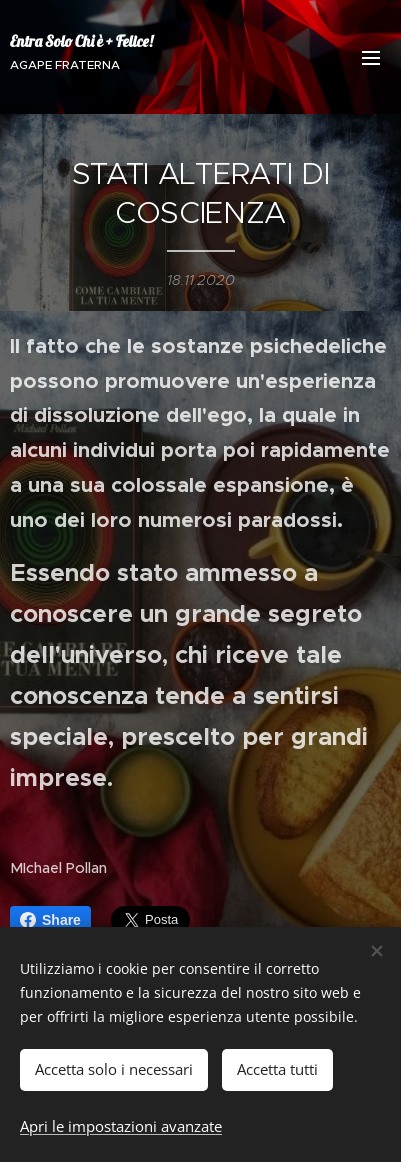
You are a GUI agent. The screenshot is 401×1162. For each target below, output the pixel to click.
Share (50, 920)
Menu (371, 58)
